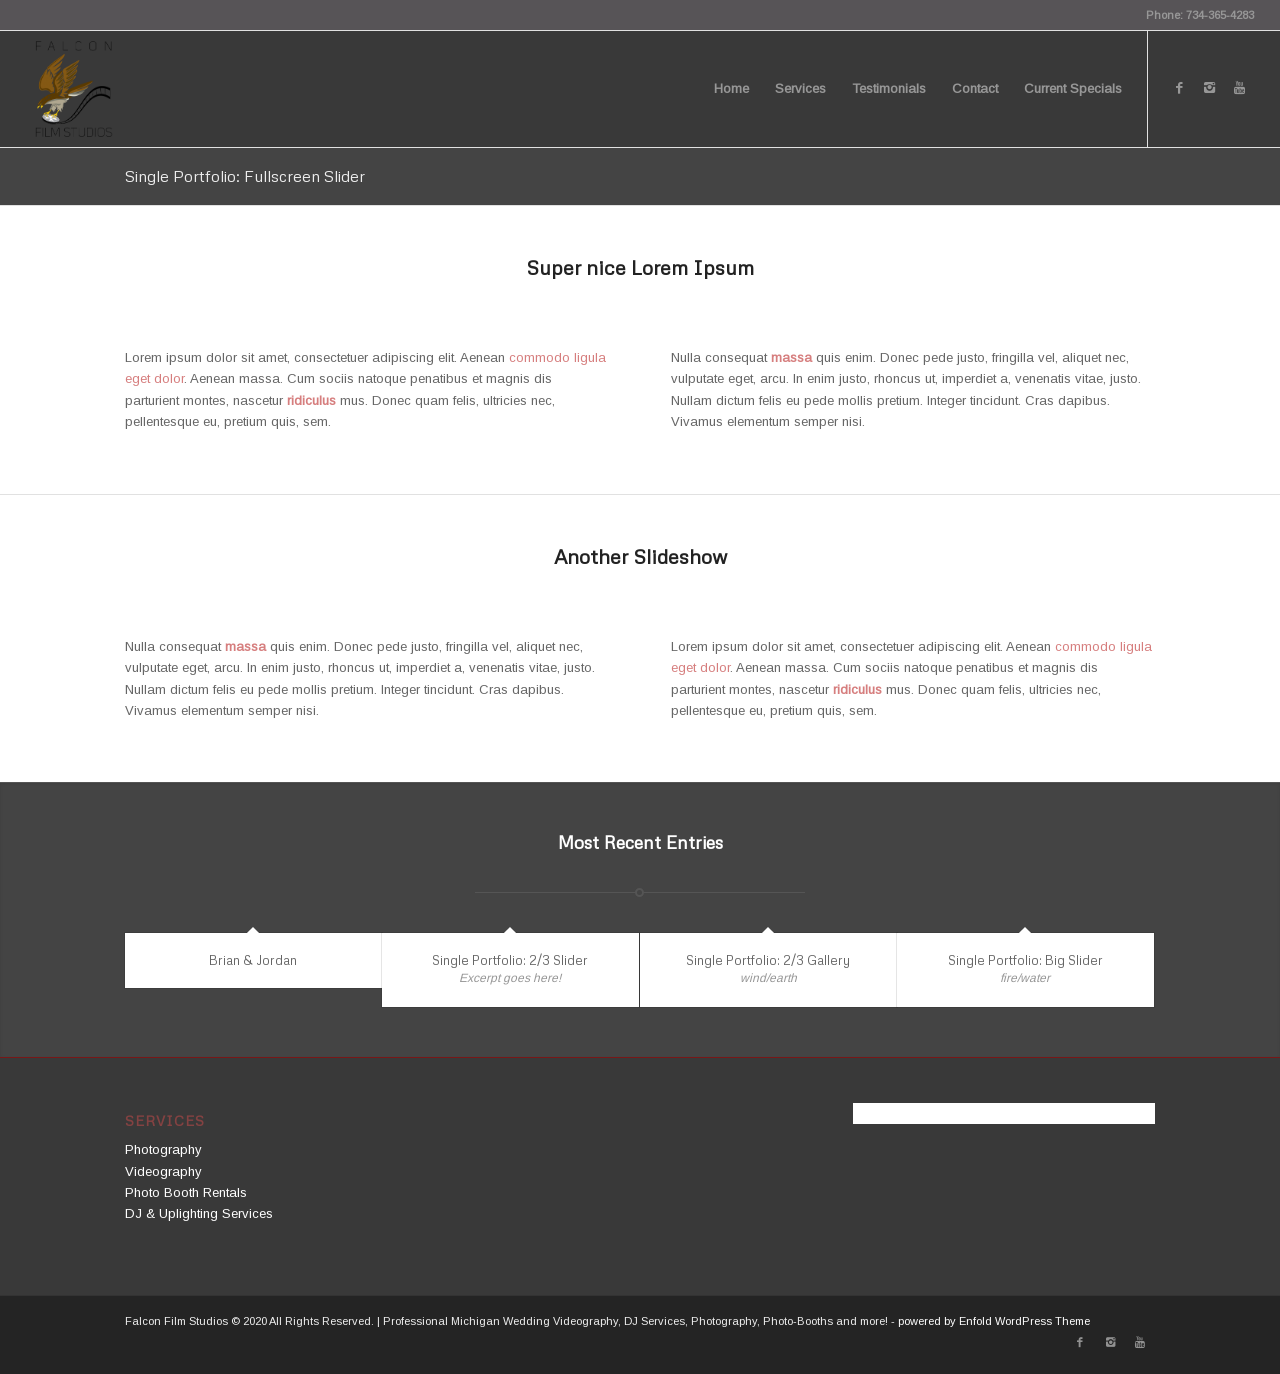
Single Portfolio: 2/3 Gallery (768, 960)
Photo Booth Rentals (186, 1192)
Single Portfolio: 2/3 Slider (510, 960)
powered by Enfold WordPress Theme (994, 1321)
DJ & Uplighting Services (199, 1213)
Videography (163, 1171)
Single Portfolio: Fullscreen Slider (245, 176)
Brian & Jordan (253, 960)
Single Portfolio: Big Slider (1025, 960)
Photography (163, 1149)
